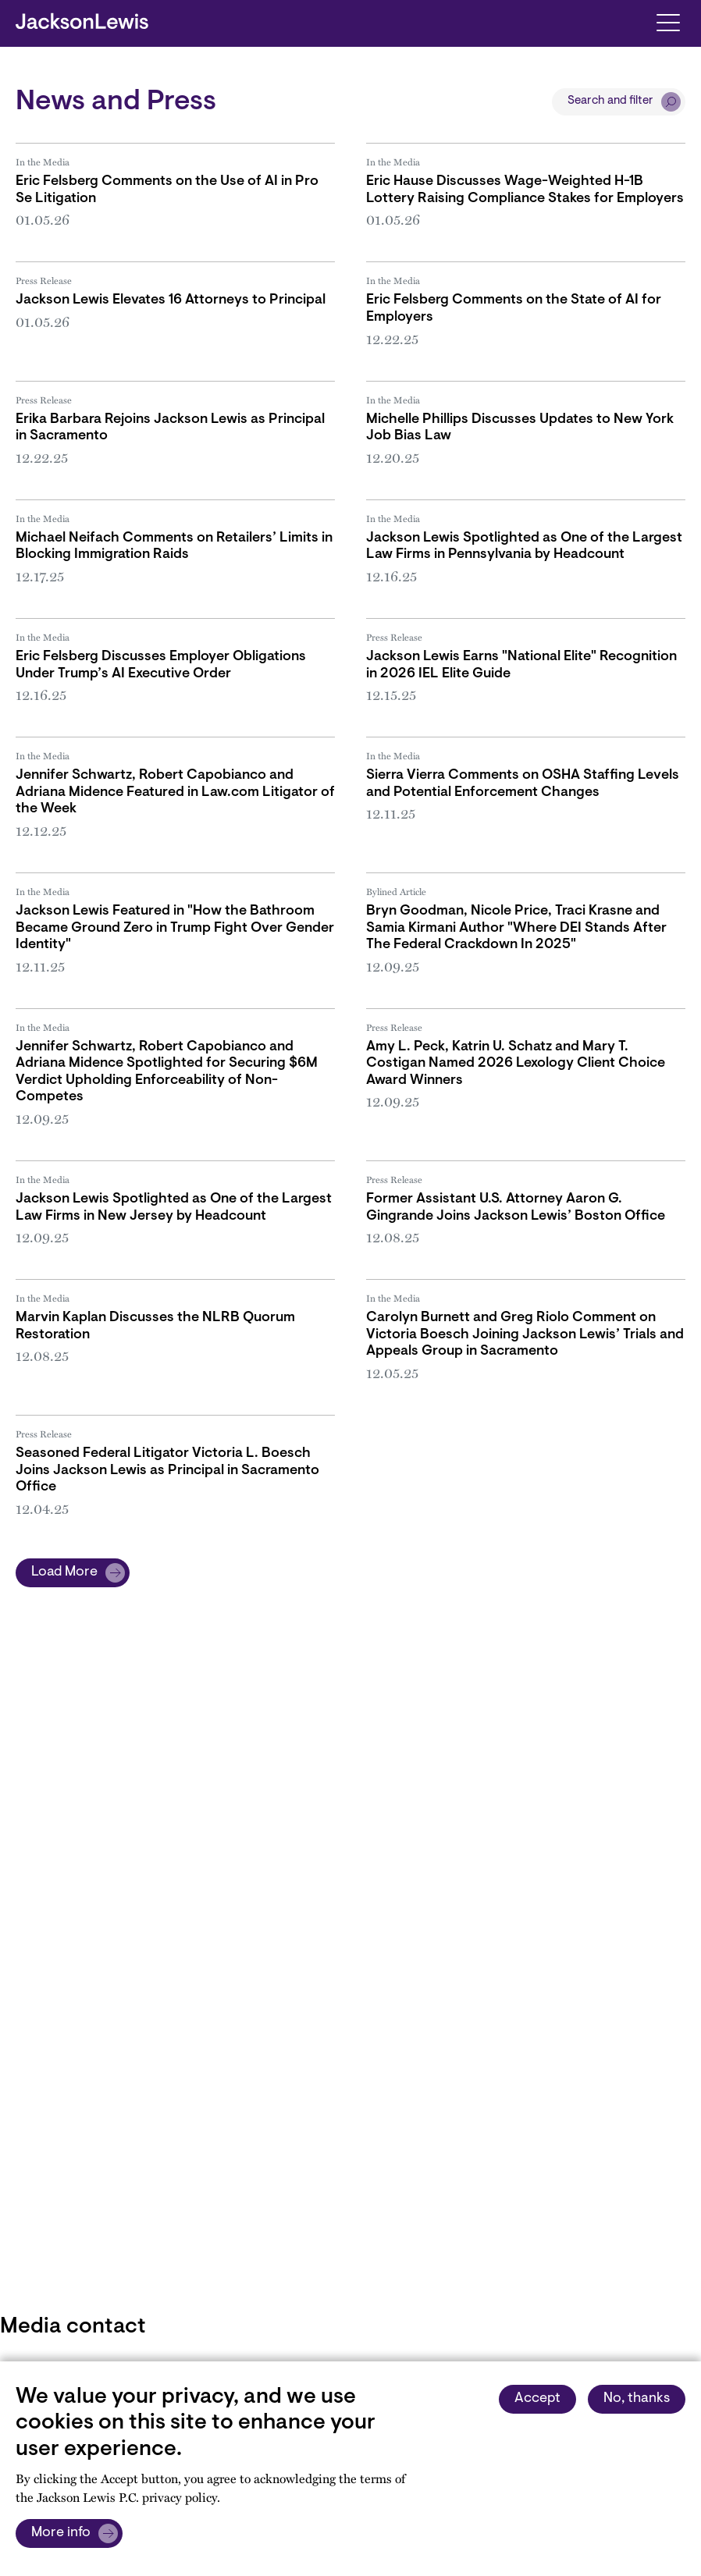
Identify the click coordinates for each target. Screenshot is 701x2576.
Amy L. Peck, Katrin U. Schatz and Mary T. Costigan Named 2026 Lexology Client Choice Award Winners (515, 1064)
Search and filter (610, 101)
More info (61, 2533)
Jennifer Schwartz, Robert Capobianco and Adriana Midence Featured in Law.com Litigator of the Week (175, 792)
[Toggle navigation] (667, 21)
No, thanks (636, 2399)
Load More (64, 1572)
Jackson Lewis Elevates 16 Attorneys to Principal (171, 300)
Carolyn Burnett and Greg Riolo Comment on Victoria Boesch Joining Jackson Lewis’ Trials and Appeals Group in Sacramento (525, 1335)
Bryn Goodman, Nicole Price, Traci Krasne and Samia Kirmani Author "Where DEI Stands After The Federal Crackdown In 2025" (516, 928)
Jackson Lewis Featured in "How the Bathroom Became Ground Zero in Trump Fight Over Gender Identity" (175, 928)
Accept (537, 2399)
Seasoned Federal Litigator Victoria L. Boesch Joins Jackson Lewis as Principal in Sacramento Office (167, 1470)
